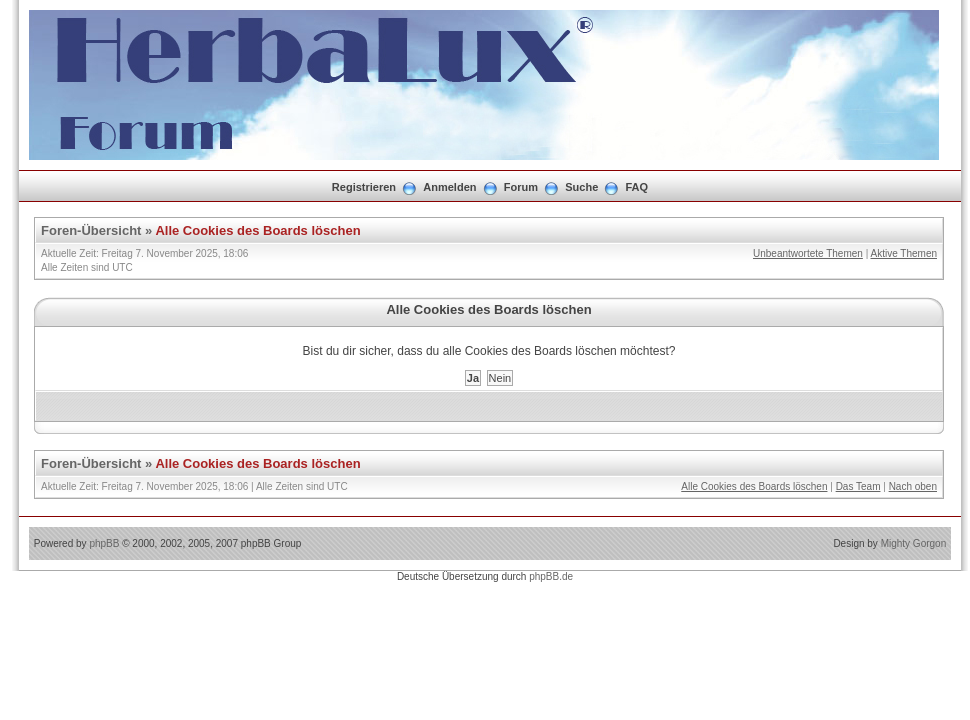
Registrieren (364, 187)
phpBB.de (551, 576)
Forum (521, 187)
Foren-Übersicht (91, 230)
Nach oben (913, 486)
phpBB (104, 543)
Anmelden (449, 187)
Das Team (858, 486)
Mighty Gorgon (914, 543)
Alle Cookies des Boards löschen (257, 230)
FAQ (637, 187)
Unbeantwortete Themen (808, 253)
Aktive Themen (903, 253)
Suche (581, 187)
